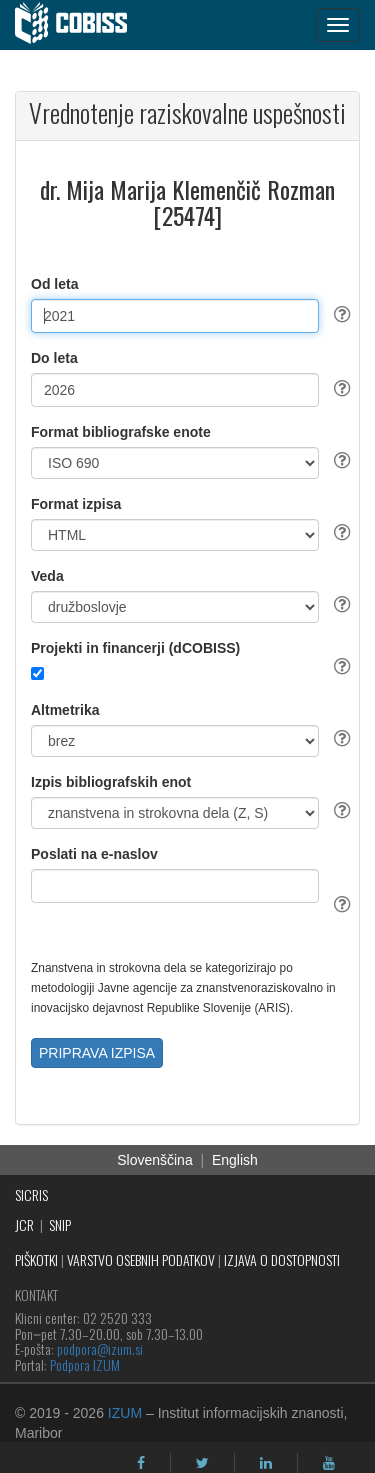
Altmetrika (65, 710)
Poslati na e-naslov (94, 854)
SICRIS (31, 1194)
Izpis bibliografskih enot (111, 782)
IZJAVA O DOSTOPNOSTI (282, 1259)
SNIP (60, 1224)
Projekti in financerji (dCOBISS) (135, 648)
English (235, 1160)
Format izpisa (76, 504)
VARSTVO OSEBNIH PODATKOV (141, 1259)
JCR (24, 1224)
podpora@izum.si (100, 1348)
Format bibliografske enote (121, 432)
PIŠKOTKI (36, 1259)
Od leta (54, 284)
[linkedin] (266, 1463)
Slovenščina (155, 1160)
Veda (47, 576)
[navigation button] (338, 25)
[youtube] (329, 1463)
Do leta (54, 358)
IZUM (125, 1413)
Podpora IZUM (85, 1364)
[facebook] (141, 1463)
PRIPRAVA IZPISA (97, 1053)
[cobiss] (81, 25)
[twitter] (202, 1463)
